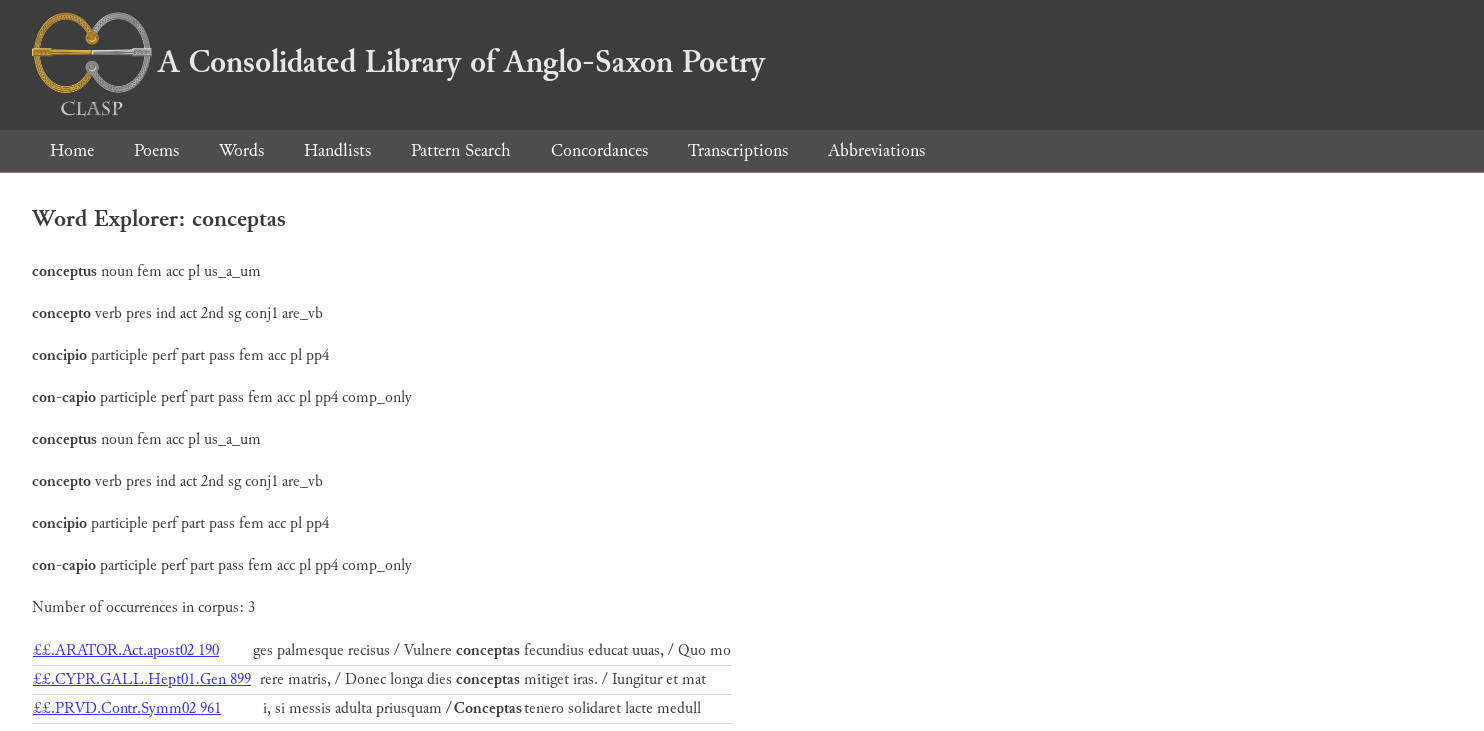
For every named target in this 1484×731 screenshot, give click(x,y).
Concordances (599, 150)
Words (241, 150)
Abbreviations (876, 150)
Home (72, 150)
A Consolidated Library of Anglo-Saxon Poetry (398, 62)
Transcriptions (738, 150)
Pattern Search (461, 150)
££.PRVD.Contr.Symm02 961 (127, 708)
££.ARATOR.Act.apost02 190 (126, 650)
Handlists (337, 150)
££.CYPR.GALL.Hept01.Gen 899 (142, 679)
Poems (156, 150)
